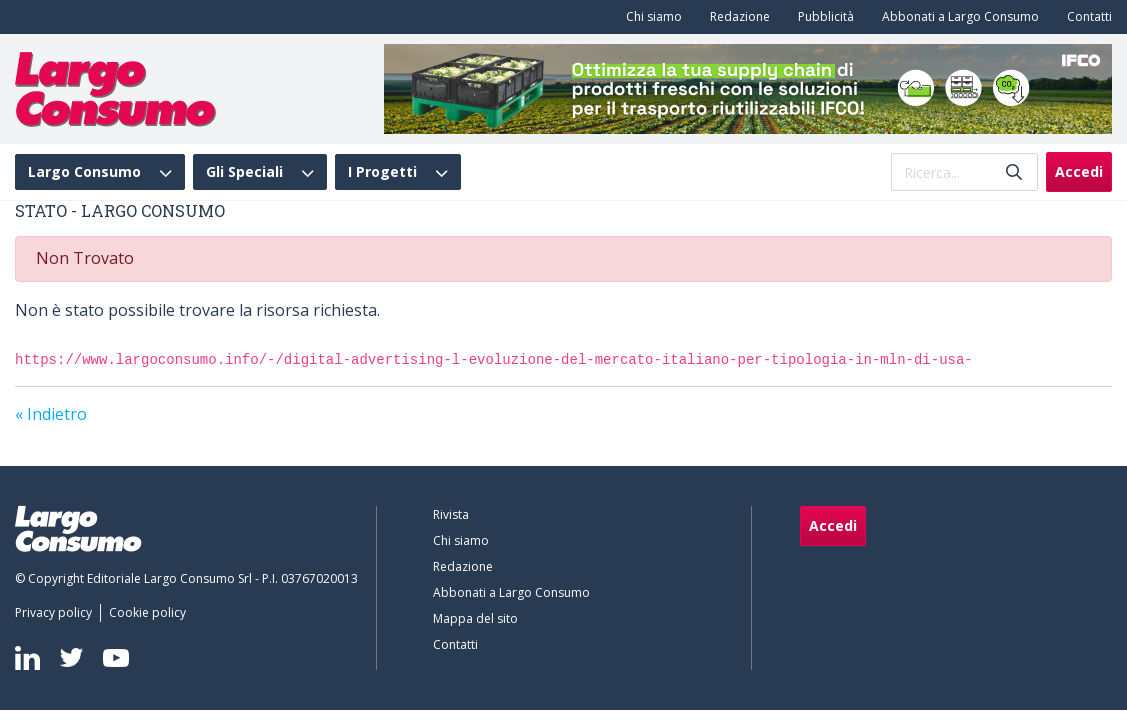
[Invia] (1014, 172)
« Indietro (51, 414)
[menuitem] (650, 17)
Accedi (1079, 171)
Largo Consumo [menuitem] (84, 172)
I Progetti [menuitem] (382, 172)
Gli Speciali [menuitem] (244, 172)
